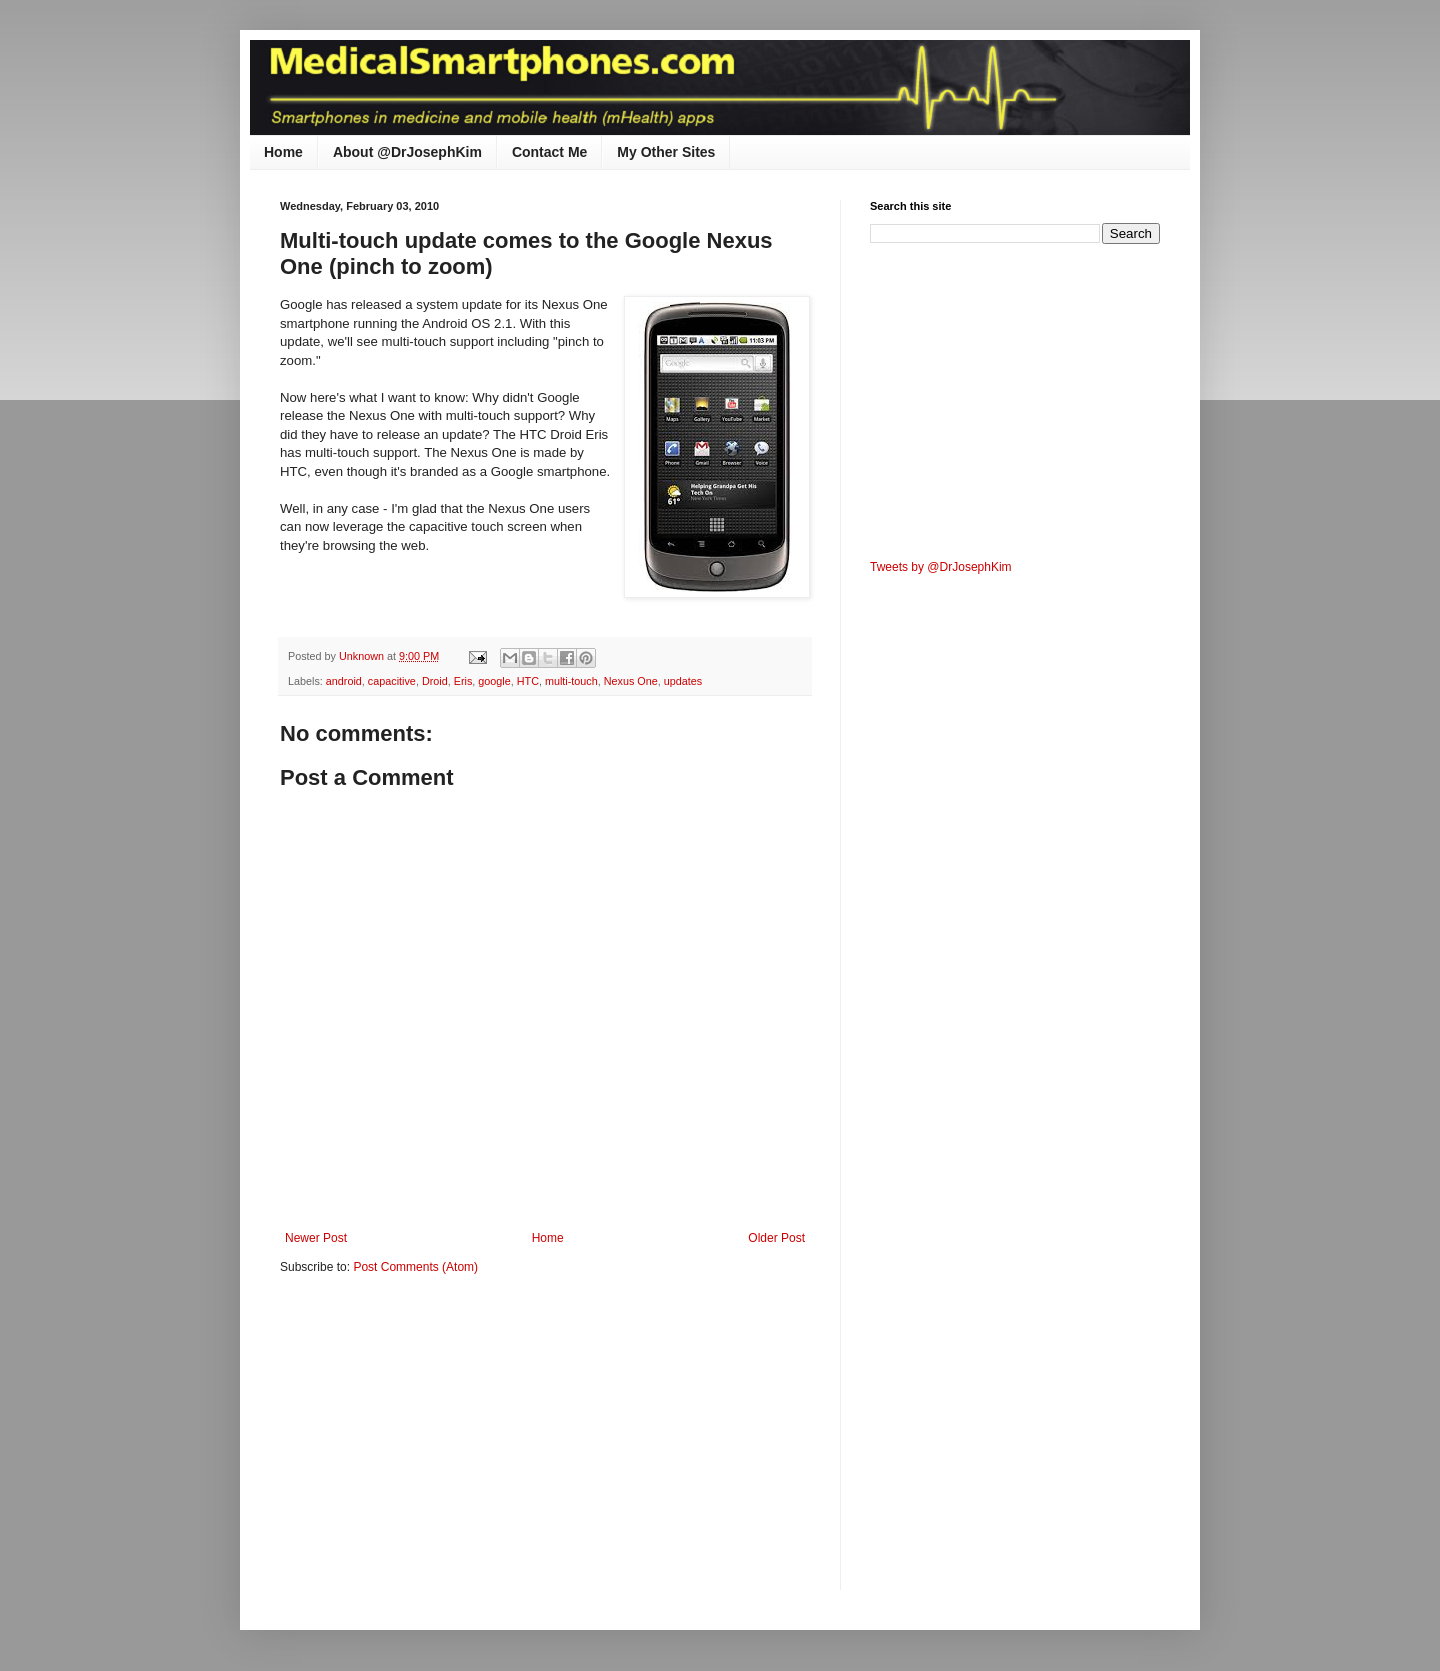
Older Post (776, 1238)
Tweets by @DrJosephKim (941, 567)
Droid (435, 681)
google (494, 681)
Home (283, 152)
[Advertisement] (448, 1445)
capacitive (392, 681)
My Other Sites (666, 152)
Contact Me (549, 152)
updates (683, 681)
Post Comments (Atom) (415, 1267)
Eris (463, 681)
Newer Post (316, 1238)
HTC (528, 681)
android (344, 681)
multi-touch (571, 681)
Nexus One (631, 681)
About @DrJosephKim (407, 152)
